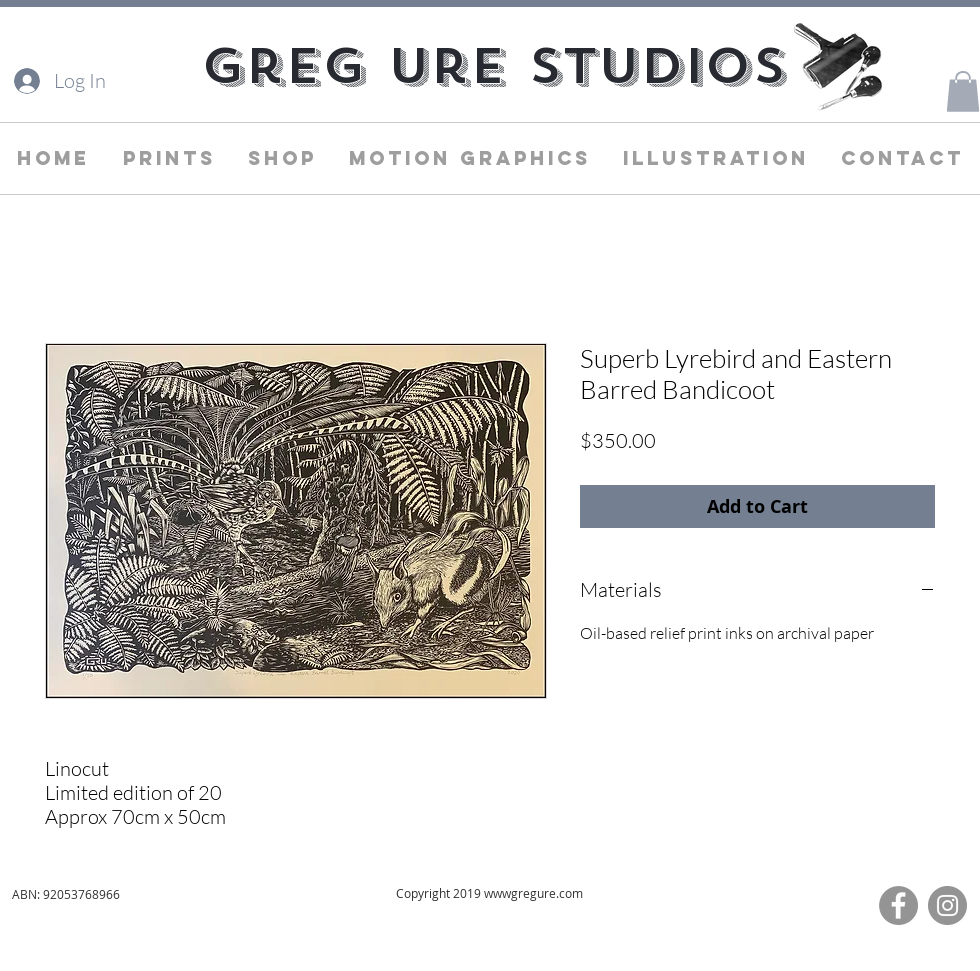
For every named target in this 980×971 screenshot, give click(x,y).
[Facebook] (898, 905)
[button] (963, 91)
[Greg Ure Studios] (493, 66)
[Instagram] (947, 905)
